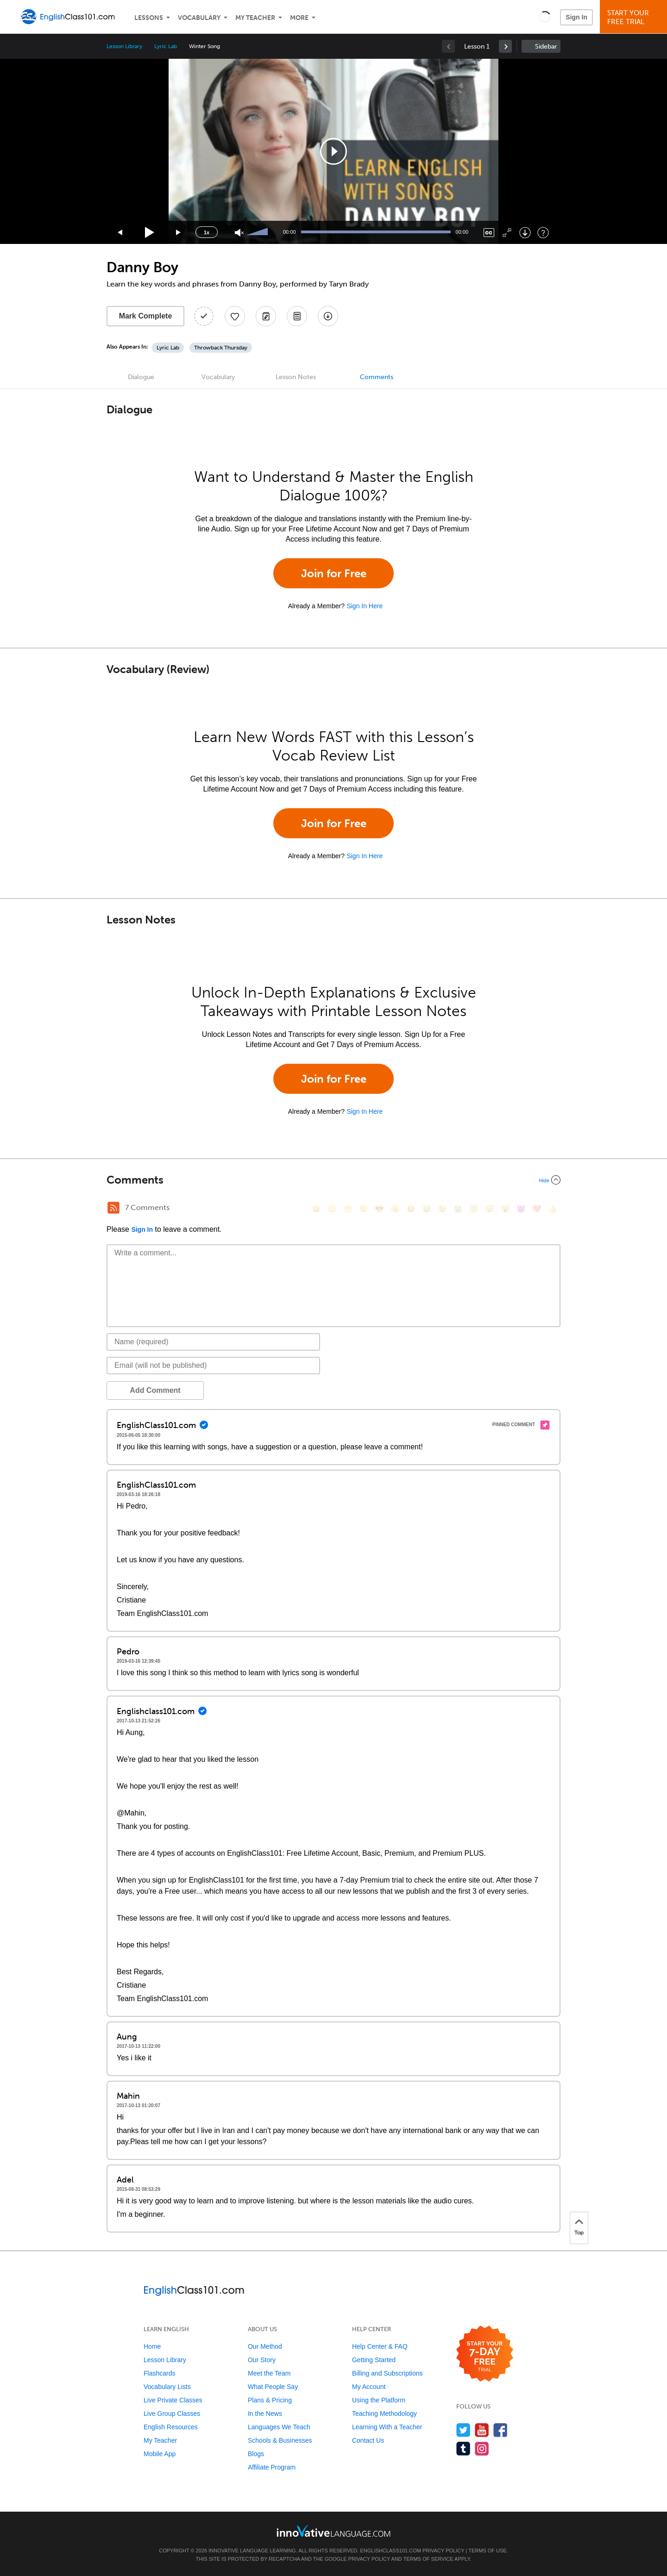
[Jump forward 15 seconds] (179, 232)
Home (152, 2346)
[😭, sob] (458, 1209)
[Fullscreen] (507, 232)
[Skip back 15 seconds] (120, 232)
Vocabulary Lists (167, 2386)
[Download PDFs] (297, 316)
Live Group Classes (172, 2413)
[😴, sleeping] (489, 1209)
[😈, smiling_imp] (521, 1209)
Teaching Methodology (384, 2413)
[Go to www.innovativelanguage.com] (333, 2531)
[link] (505, 46)
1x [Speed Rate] (206, 232)
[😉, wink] (442, 1209)
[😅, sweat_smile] (426, 1209)
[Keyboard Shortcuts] (543, 232)
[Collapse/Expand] (333, 1180)
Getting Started (374, 2360)
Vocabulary (199, 18)
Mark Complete (145, 316)
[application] (333, 151)
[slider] (258, 232)
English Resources (171, 2427)
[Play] (150, 232)
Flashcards (159, 2373)
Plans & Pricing (270, 2400)
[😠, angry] (395, 1209)
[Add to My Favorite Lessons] (235, 316)
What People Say (273, 2386)
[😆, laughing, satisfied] (411, 1209)
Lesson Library (124, 46)
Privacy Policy (443, 2550)
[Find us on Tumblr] (463, 2448)
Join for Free (333, 573)
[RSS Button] (113, 1208)
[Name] (213, 1342)
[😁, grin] (348, 1209)
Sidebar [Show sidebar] (546, 46)
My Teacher (255, 18)
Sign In (576, 17)
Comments (376, 377)
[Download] (525, 232)
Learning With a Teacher (387, 2427)
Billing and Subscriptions (387, 2373)
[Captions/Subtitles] (489, 232)
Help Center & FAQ (380, 2346)
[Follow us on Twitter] (463, 2430)
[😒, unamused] (363, 1209)
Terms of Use (487, 2550)
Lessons (148, 18)
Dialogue (141, 377)
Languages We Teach (279, 2427)
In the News (265, 2413)
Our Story (262, 2360)
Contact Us (368, 2440)
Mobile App (160, 2453)
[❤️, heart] (537, 1209)
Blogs (256, 2453)
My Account (368, 2386)
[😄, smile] (316, 1209)
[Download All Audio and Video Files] (328, 316)
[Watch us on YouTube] (482, 2430)
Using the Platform (378, 2400)
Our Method (265, 2346)
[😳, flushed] (332, 1209)
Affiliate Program (272, 2467)
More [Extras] (299, 18)
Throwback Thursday (220, 347)
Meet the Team (269, 2373)
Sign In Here (364, 606)
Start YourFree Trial (634, 17)
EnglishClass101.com (390, 2550)
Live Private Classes (173, 2400)
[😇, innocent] (474, 1209)
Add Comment (155, 1390)
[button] (545, 16)
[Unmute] (239, 232)
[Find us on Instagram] (482, 2448)
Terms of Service (428, 2559)
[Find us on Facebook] (500, 2430)
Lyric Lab (165, 46)
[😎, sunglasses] (379, 1209)
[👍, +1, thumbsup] (552, 1209)
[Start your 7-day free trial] (484, 2354)
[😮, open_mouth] (505, 1209)
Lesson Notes (296, 377)
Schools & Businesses (280, 2440)
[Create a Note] (266, 316)
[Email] (213, 1365)
